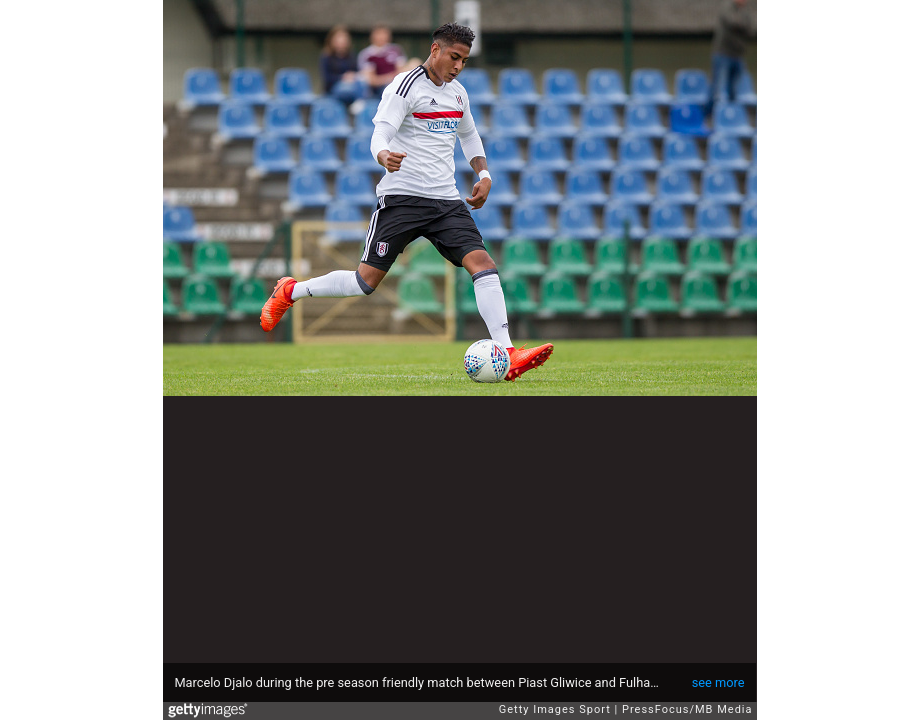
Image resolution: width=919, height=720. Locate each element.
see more (718, 682)
